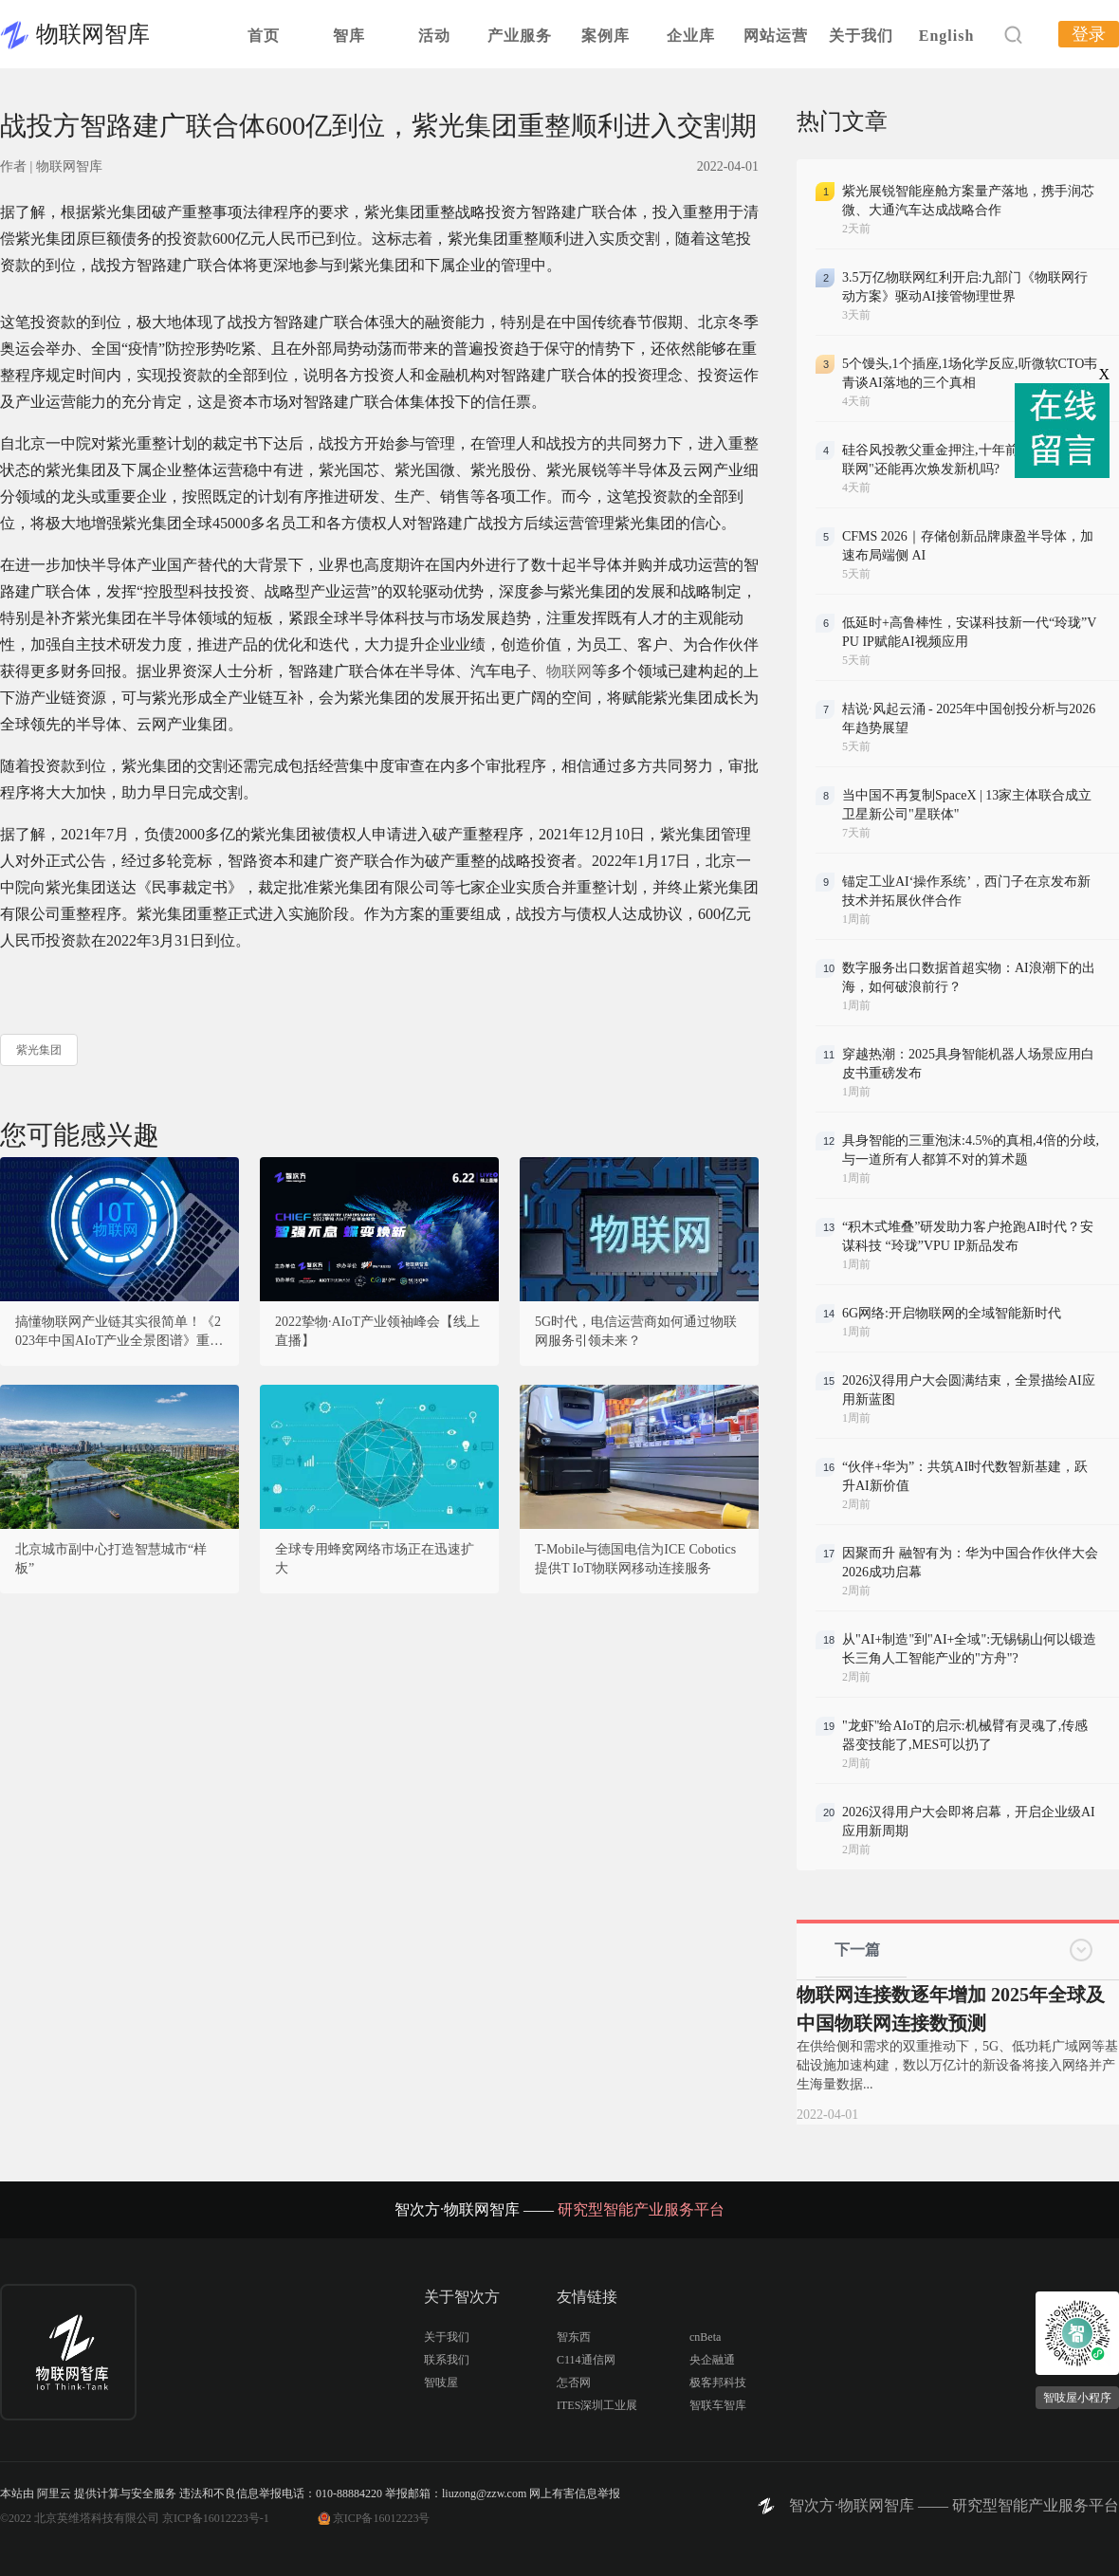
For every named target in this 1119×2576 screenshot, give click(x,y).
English (947, 36)
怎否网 (574, 2382)
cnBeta (705, 2337)
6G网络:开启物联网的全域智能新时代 (951, 1313)
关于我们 (861, 36)
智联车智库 (717, 2405)
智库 (349, 36)
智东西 (574, 2337)
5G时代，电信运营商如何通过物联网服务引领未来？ (636, 1331)
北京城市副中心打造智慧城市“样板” (111, 1558)
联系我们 (446, 2359)
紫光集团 (39, 1050)
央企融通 (712, 2359)
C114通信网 (586, 2359)
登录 (1089, 34)
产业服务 (519, 36)
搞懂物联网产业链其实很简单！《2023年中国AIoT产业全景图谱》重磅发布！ (119, 1333)
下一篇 (857, 1949)
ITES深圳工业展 (597, 2405)
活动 (434, 36)
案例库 (605, 36)
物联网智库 (93, 34)
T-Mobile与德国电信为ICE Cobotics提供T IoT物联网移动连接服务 (635, 1558)
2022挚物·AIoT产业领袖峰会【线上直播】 (377, 1331)
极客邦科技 (717, 2382)
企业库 (691, 36)
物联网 (569, 671)
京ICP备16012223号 (382, 2518)
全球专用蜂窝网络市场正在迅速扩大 (374, 1558)
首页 (264, 36)
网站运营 (775, 36)
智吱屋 (441, 2382)
